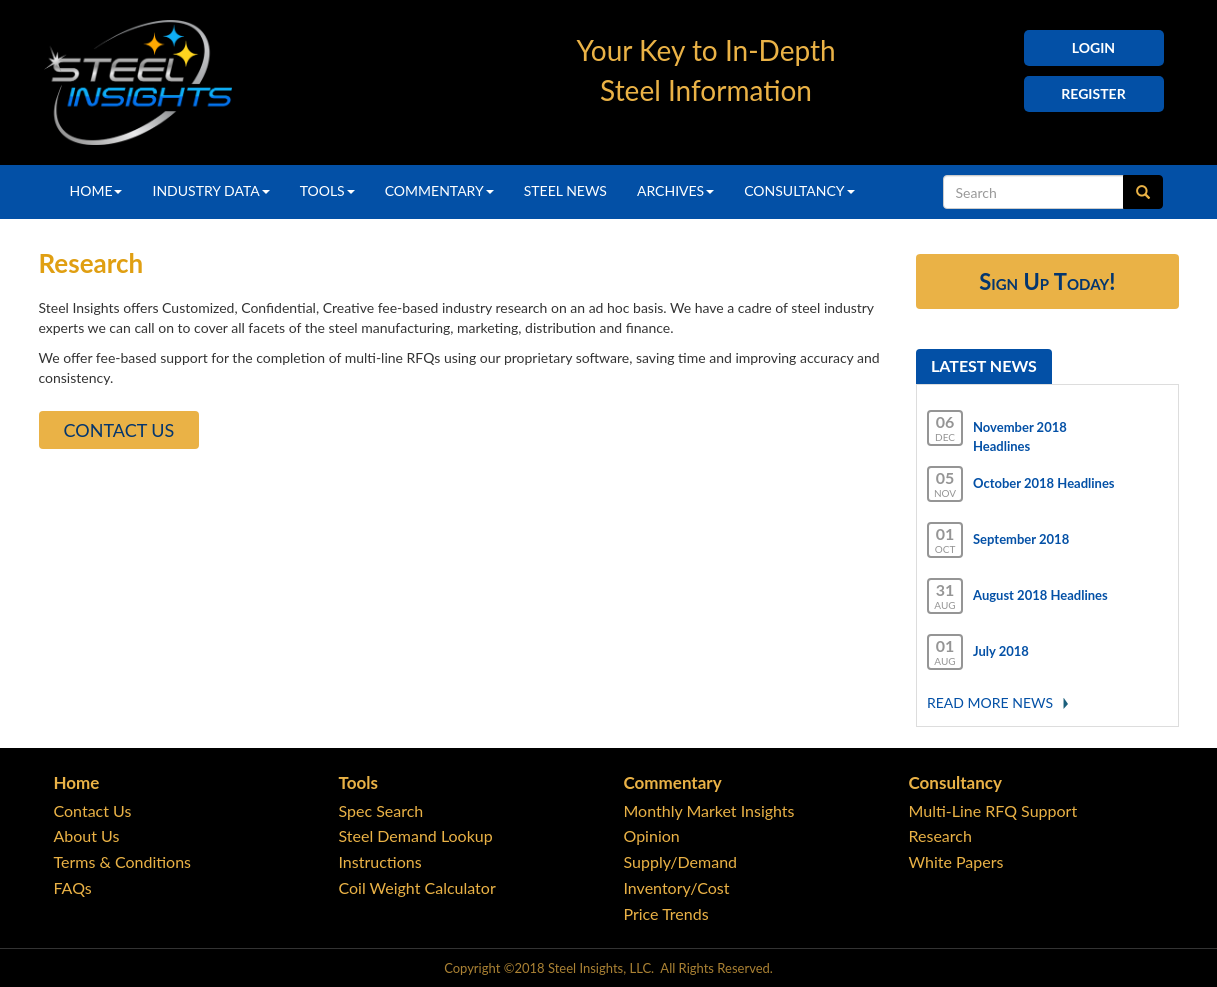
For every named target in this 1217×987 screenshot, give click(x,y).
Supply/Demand (681, 861)
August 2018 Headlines (1040, 595)
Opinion (652, 835)
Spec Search (381, 810)
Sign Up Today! (1047, 281)
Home (96, 190)
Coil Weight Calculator (417, 887)
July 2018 (1001, 651)
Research (940, 835)
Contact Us (119, 430)
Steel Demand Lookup (416, 835)
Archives (675, 190)
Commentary (439, 190)
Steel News (565, 190)
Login (1093, 47)
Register (1093, 93)
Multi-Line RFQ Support (993, 810)
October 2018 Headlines (1044, 483)
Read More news (990, 702)
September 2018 (1021, 539)
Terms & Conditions (123, 861)
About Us (87, 835)
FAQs (73, 887)
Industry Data (210, 190)
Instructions (380, 861)
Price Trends (666, 913)
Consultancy (799, 190)
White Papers (956, 861)
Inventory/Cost (677, 887)
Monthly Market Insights (709, 810)
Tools (327, 190)
